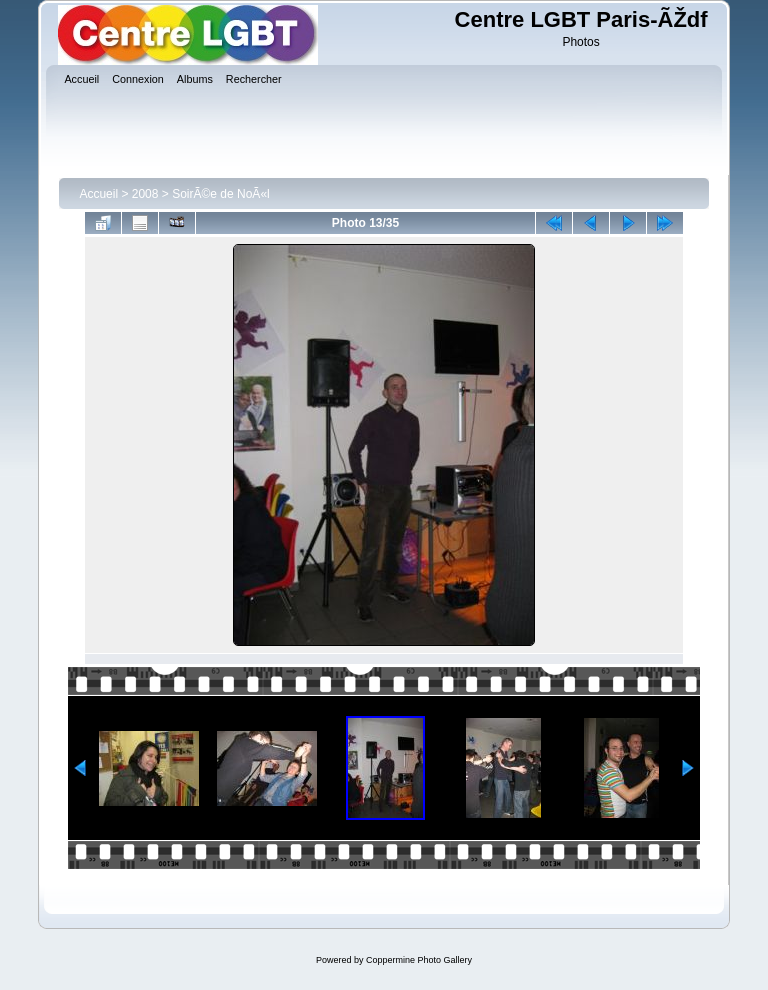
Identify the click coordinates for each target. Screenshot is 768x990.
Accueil (98, 194)
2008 (145, 194)
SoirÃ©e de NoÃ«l (221, 194)
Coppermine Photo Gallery (419, 960)
